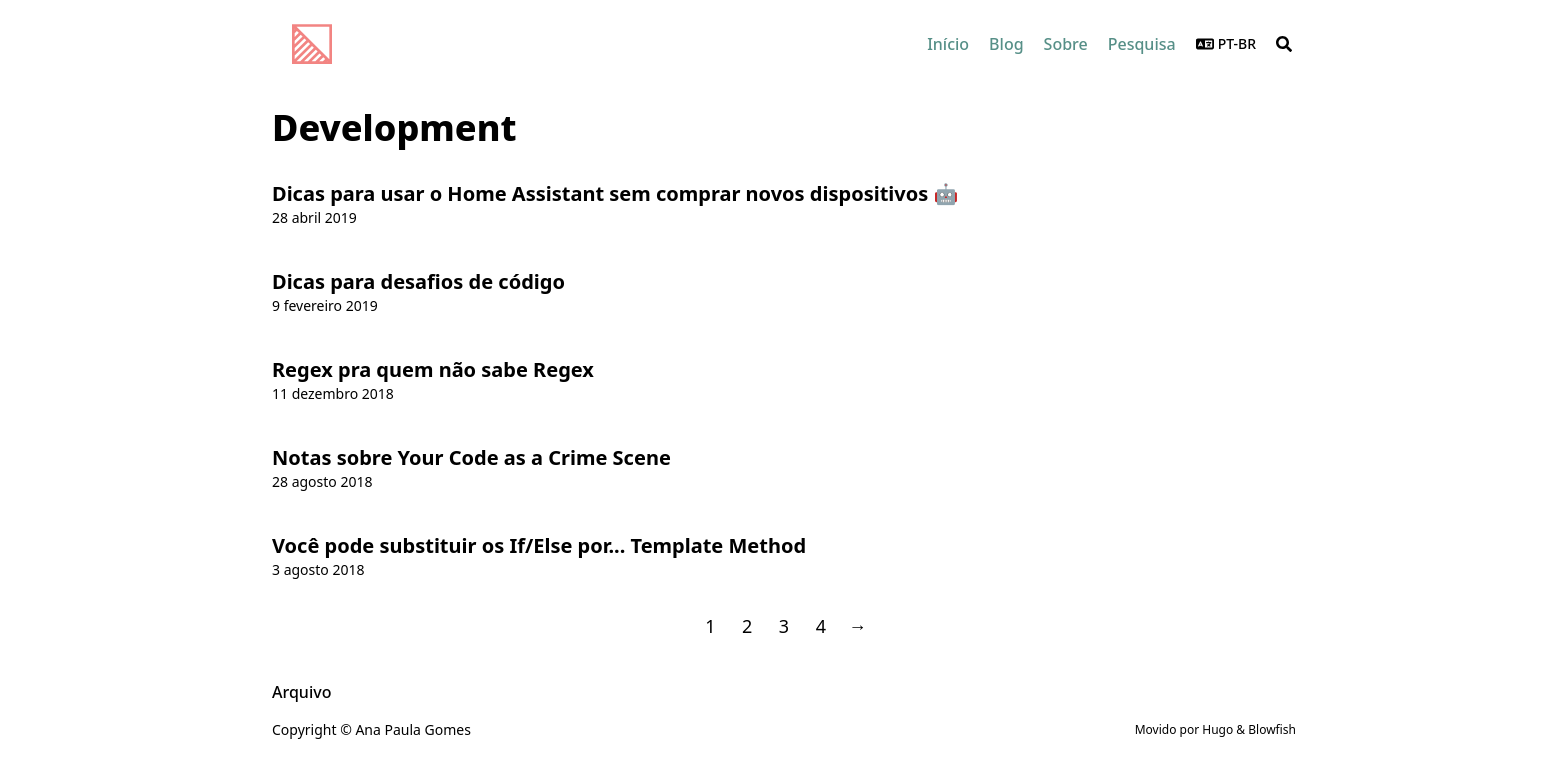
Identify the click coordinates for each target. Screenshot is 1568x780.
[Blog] (1006, 44)
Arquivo (301, 692)
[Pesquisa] (1142, 44)
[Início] (948, 44)
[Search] (1284, 44)
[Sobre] (1066, 44)
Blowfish (1272, 729)
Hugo (1217, 729)
